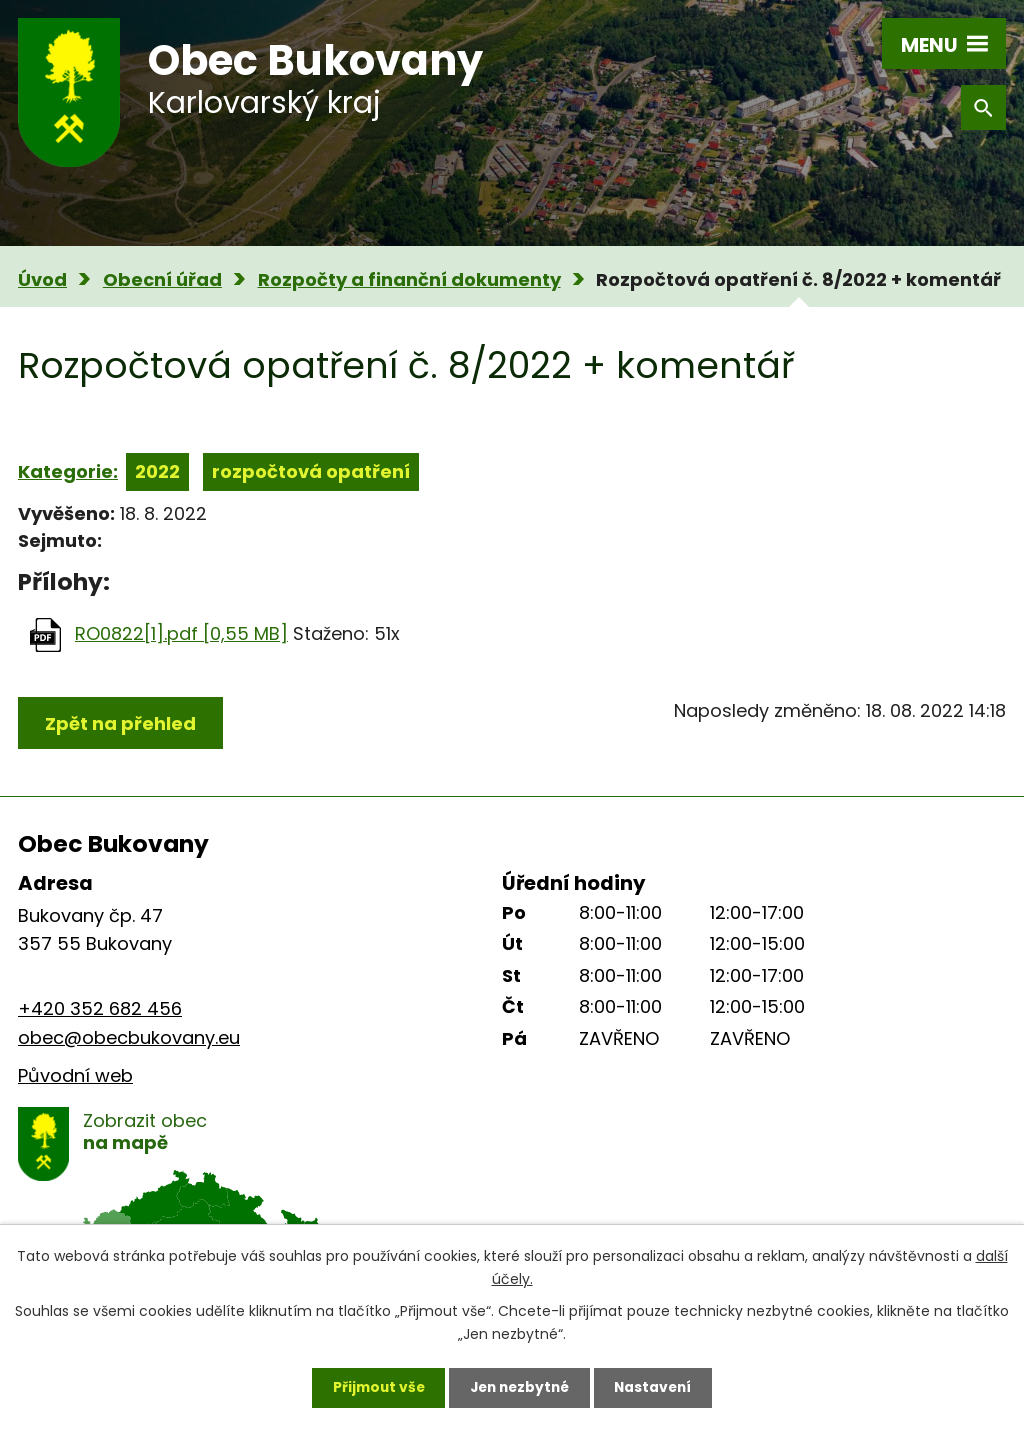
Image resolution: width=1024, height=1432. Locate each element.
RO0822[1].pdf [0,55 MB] (181, 633)
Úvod (42, 279)
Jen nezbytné (519, 1387)
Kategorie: (68, 471)
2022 (157, 471)
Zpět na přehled (120, 723)
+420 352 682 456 (100, 1008)
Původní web (75, 1075)
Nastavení (658, 1387)
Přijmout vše (373, 1387)
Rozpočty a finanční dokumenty (409, 279)
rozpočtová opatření (311, 471)
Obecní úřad (162, 279)
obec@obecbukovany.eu (129, 1037)
